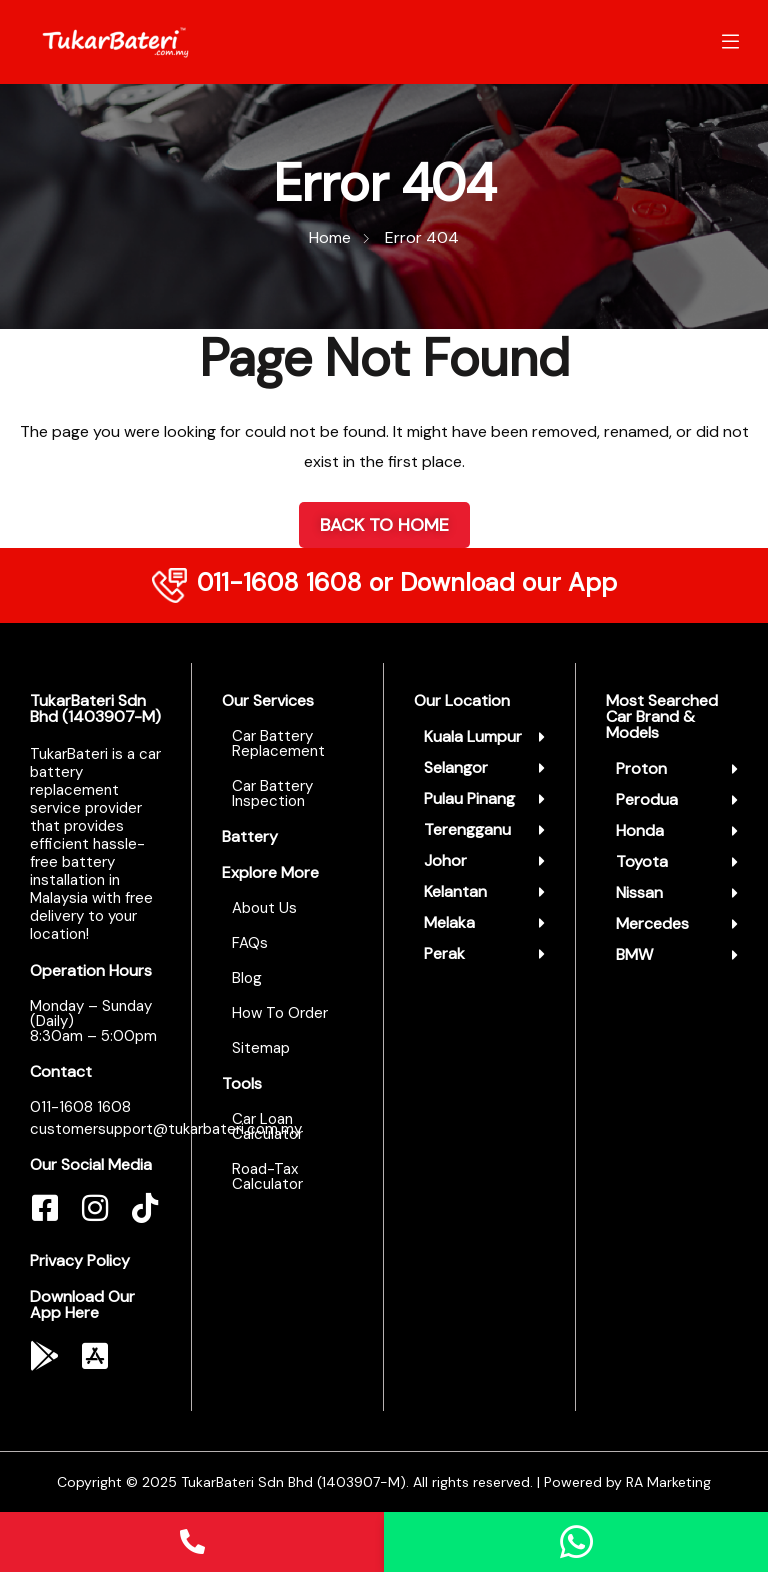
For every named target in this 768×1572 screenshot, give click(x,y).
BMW (634, 954)
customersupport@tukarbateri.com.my (166, 1129)
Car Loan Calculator (267, 1126)
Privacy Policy (80, 1260)
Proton (641, 768)
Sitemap (261, 1048)
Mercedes (652, 923)
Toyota (642, 861)
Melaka (449, 922)
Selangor (456, 767)
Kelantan (455, 891)
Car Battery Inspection (272, 793)
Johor (445, 860)
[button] (484, 737)
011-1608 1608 (279, 582)
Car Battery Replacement (278, 743)
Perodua (647, 799)
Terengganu (467, 829)
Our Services (268, 700)
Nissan (639, 892)
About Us (264, 908)
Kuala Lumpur (473, 736)
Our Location (462, 700)
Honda (640, 830)
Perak (444, 953)
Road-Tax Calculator (267, 1176)
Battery (250, 836)
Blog (247, 978)
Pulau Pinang (469, 798)
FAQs (250, 943)
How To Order (280, 1013)
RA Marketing (668, 1482)
